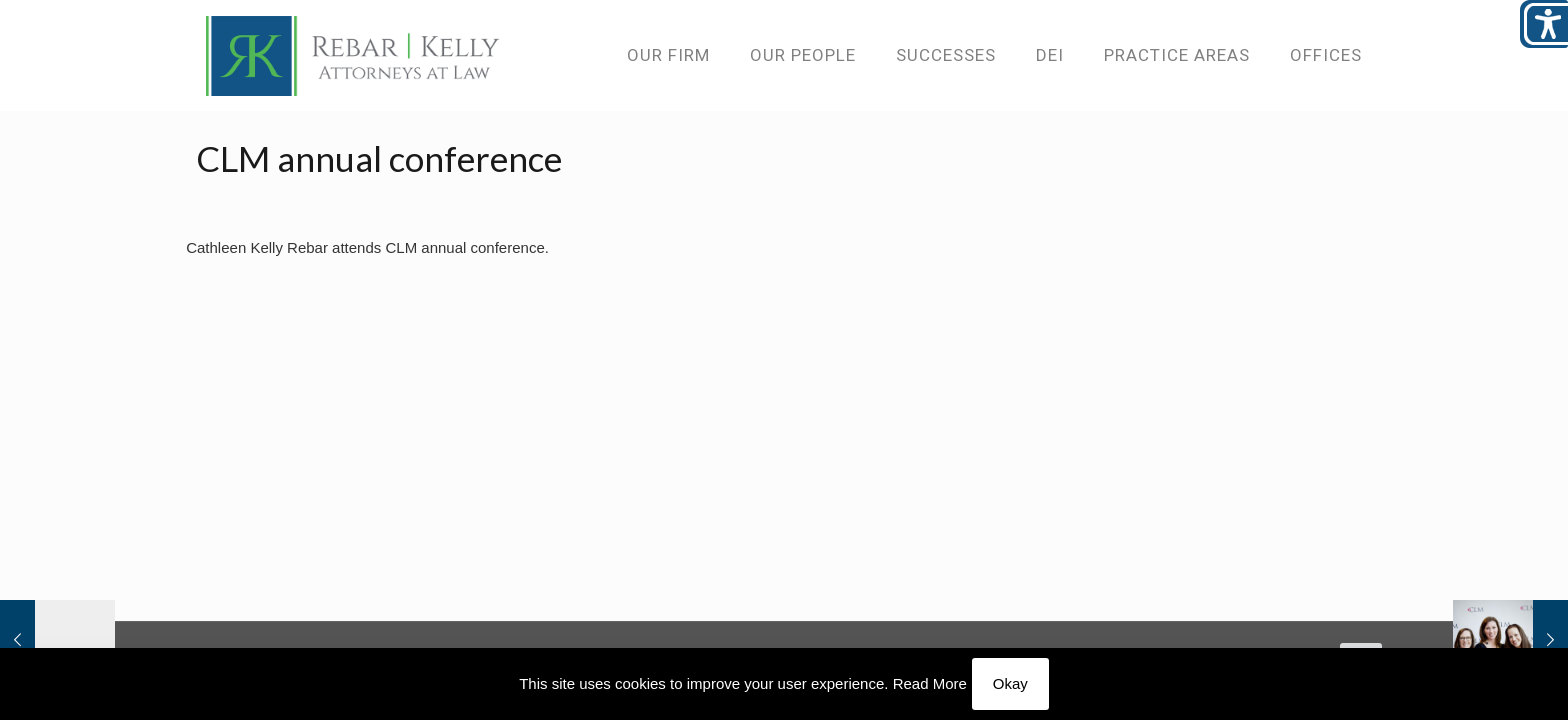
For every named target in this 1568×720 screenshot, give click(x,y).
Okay (1010, 683)
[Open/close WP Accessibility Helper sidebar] (1544, 24)
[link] (353, 55)
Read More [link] (930, 683)
